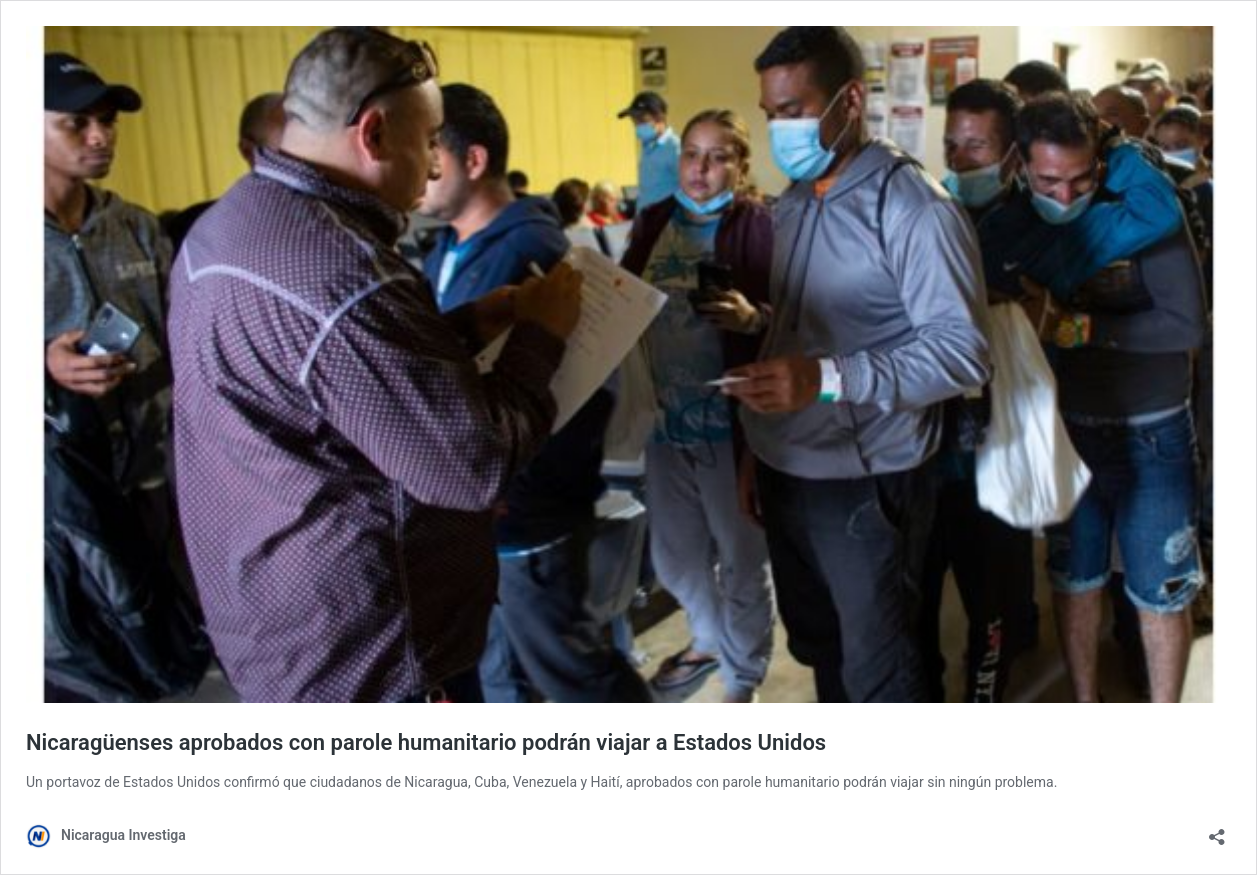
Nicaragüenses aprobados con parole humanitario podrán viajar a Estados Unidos (426, 742)
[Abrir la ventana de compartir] (1217, 830)
